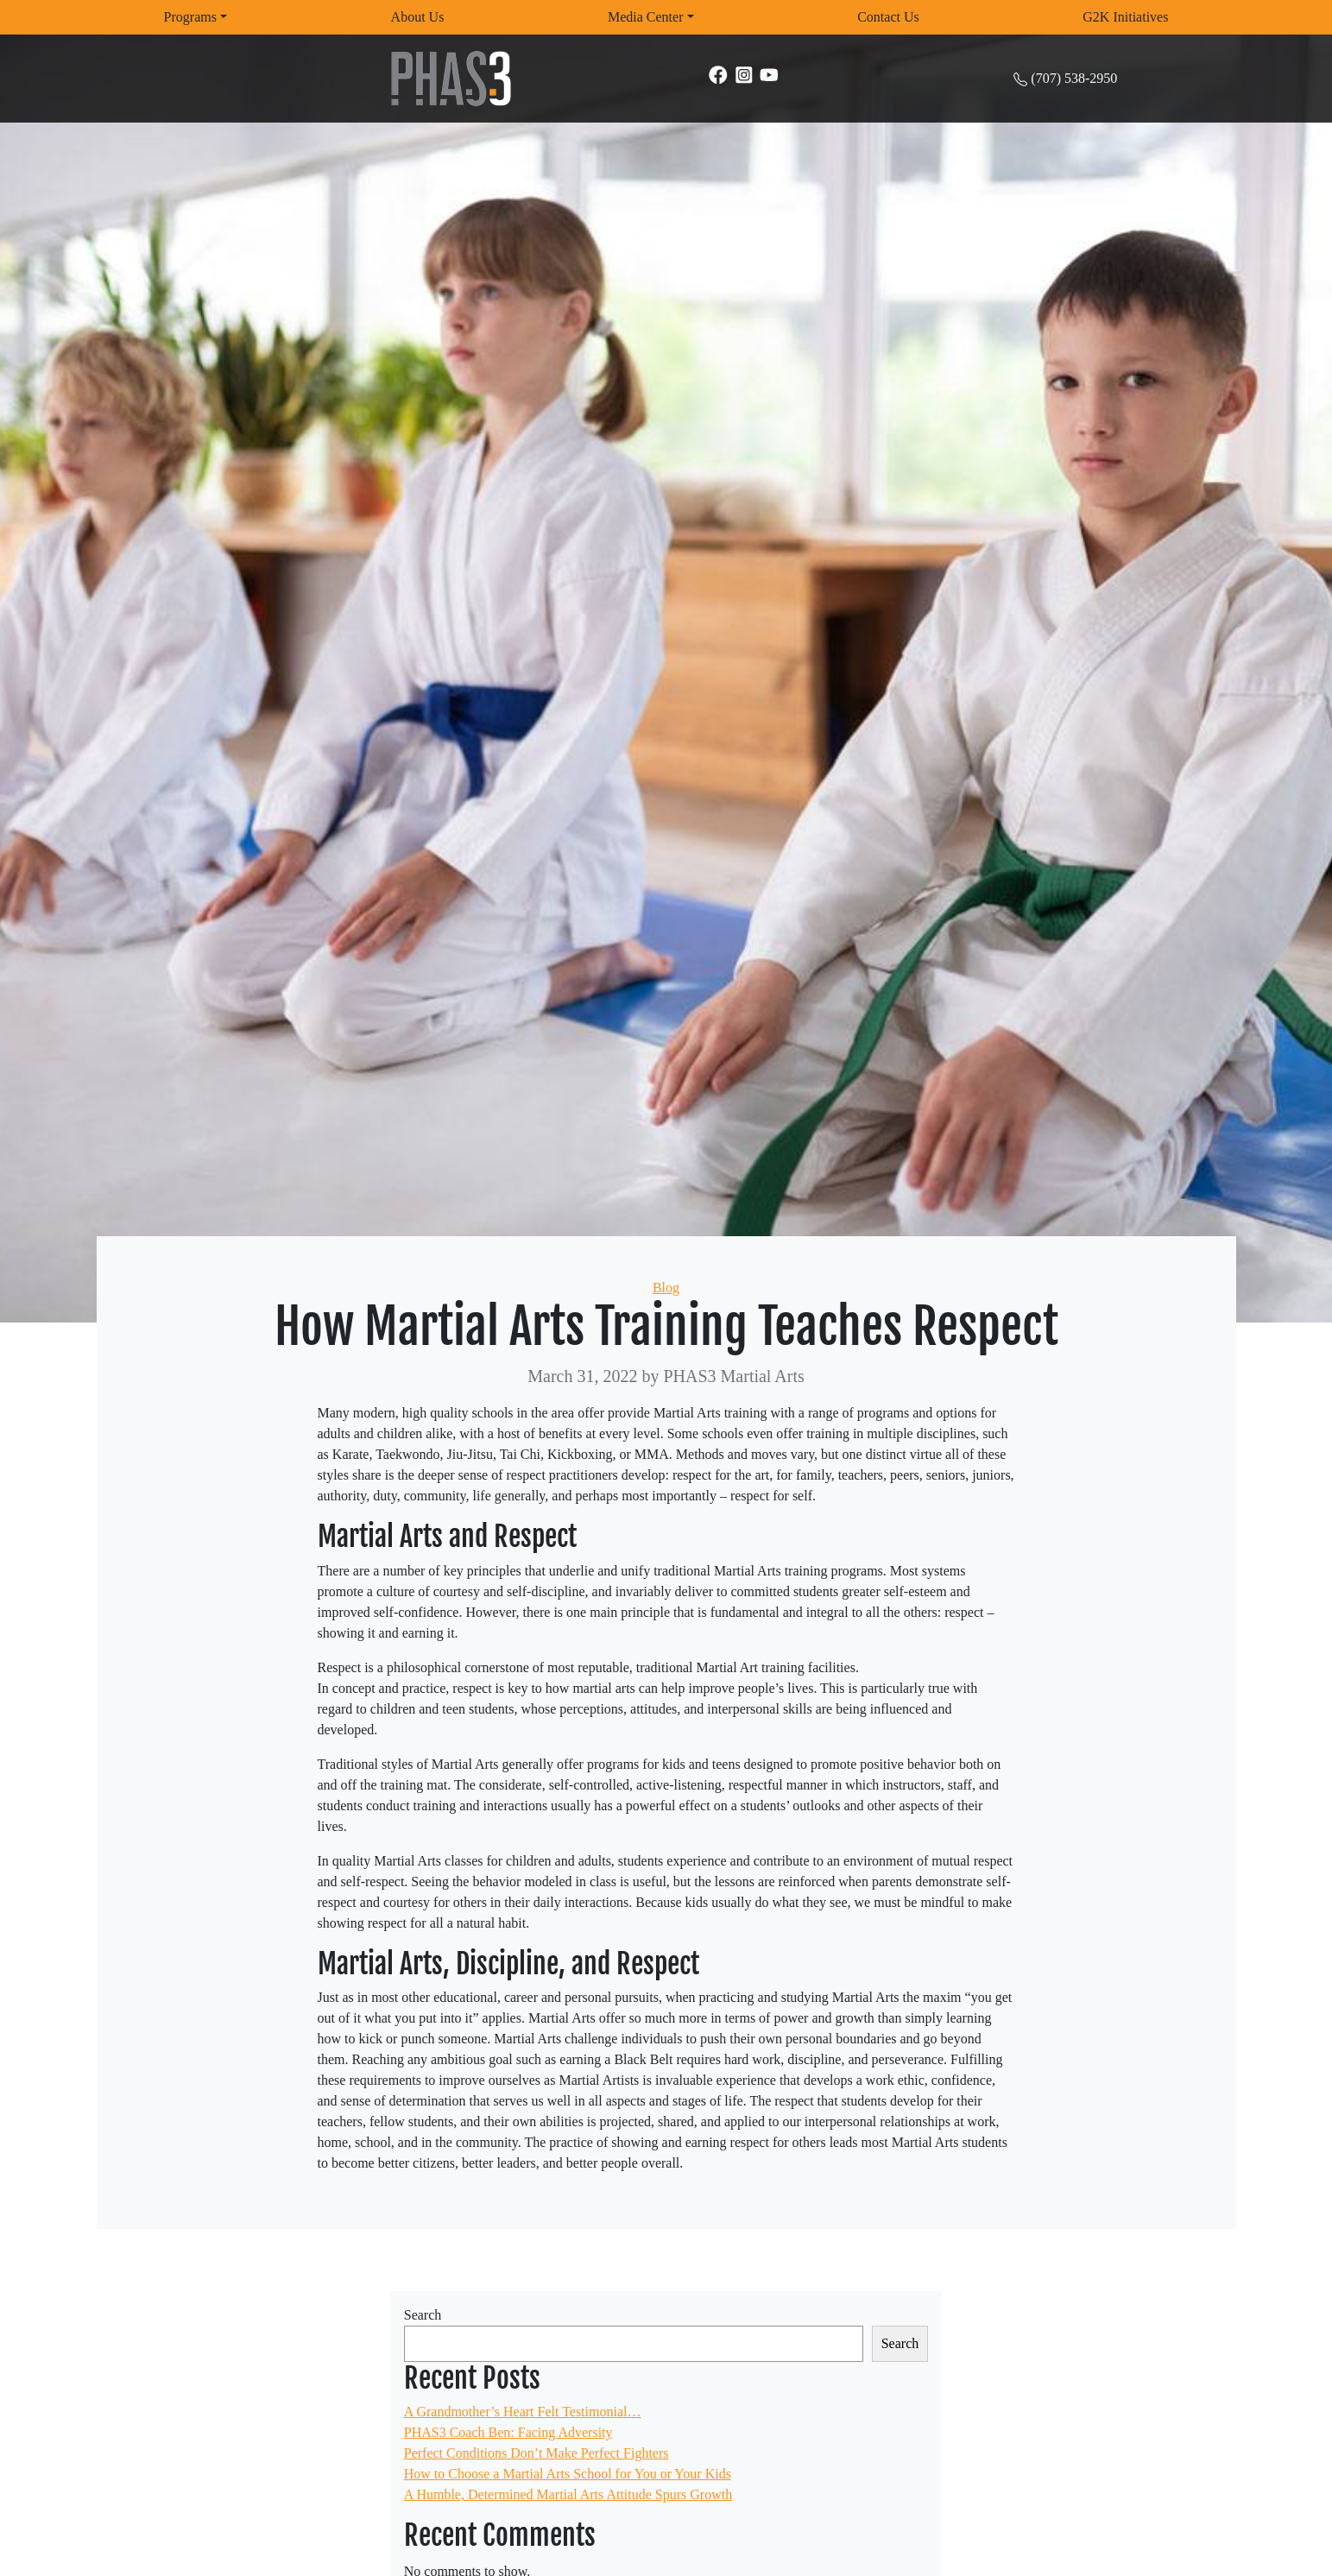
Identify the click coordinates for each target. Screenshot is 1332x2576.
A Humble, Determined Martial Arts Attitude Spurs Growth (568, 2494)
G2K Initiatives (1125, 16)
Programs (190, 16)
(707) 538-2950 (1074, 78)
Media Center (646, 16)
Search (423, 2315)
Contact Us (888, 16)
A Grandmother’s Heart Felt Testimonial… (522, 2411)
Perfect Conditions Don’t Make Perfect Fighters (536, 2453)
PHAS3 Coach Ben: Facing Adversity (508, 2432)
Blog (666, 1287)
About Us (418, 16)
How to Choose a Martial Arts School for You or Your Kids (567, 2473)
